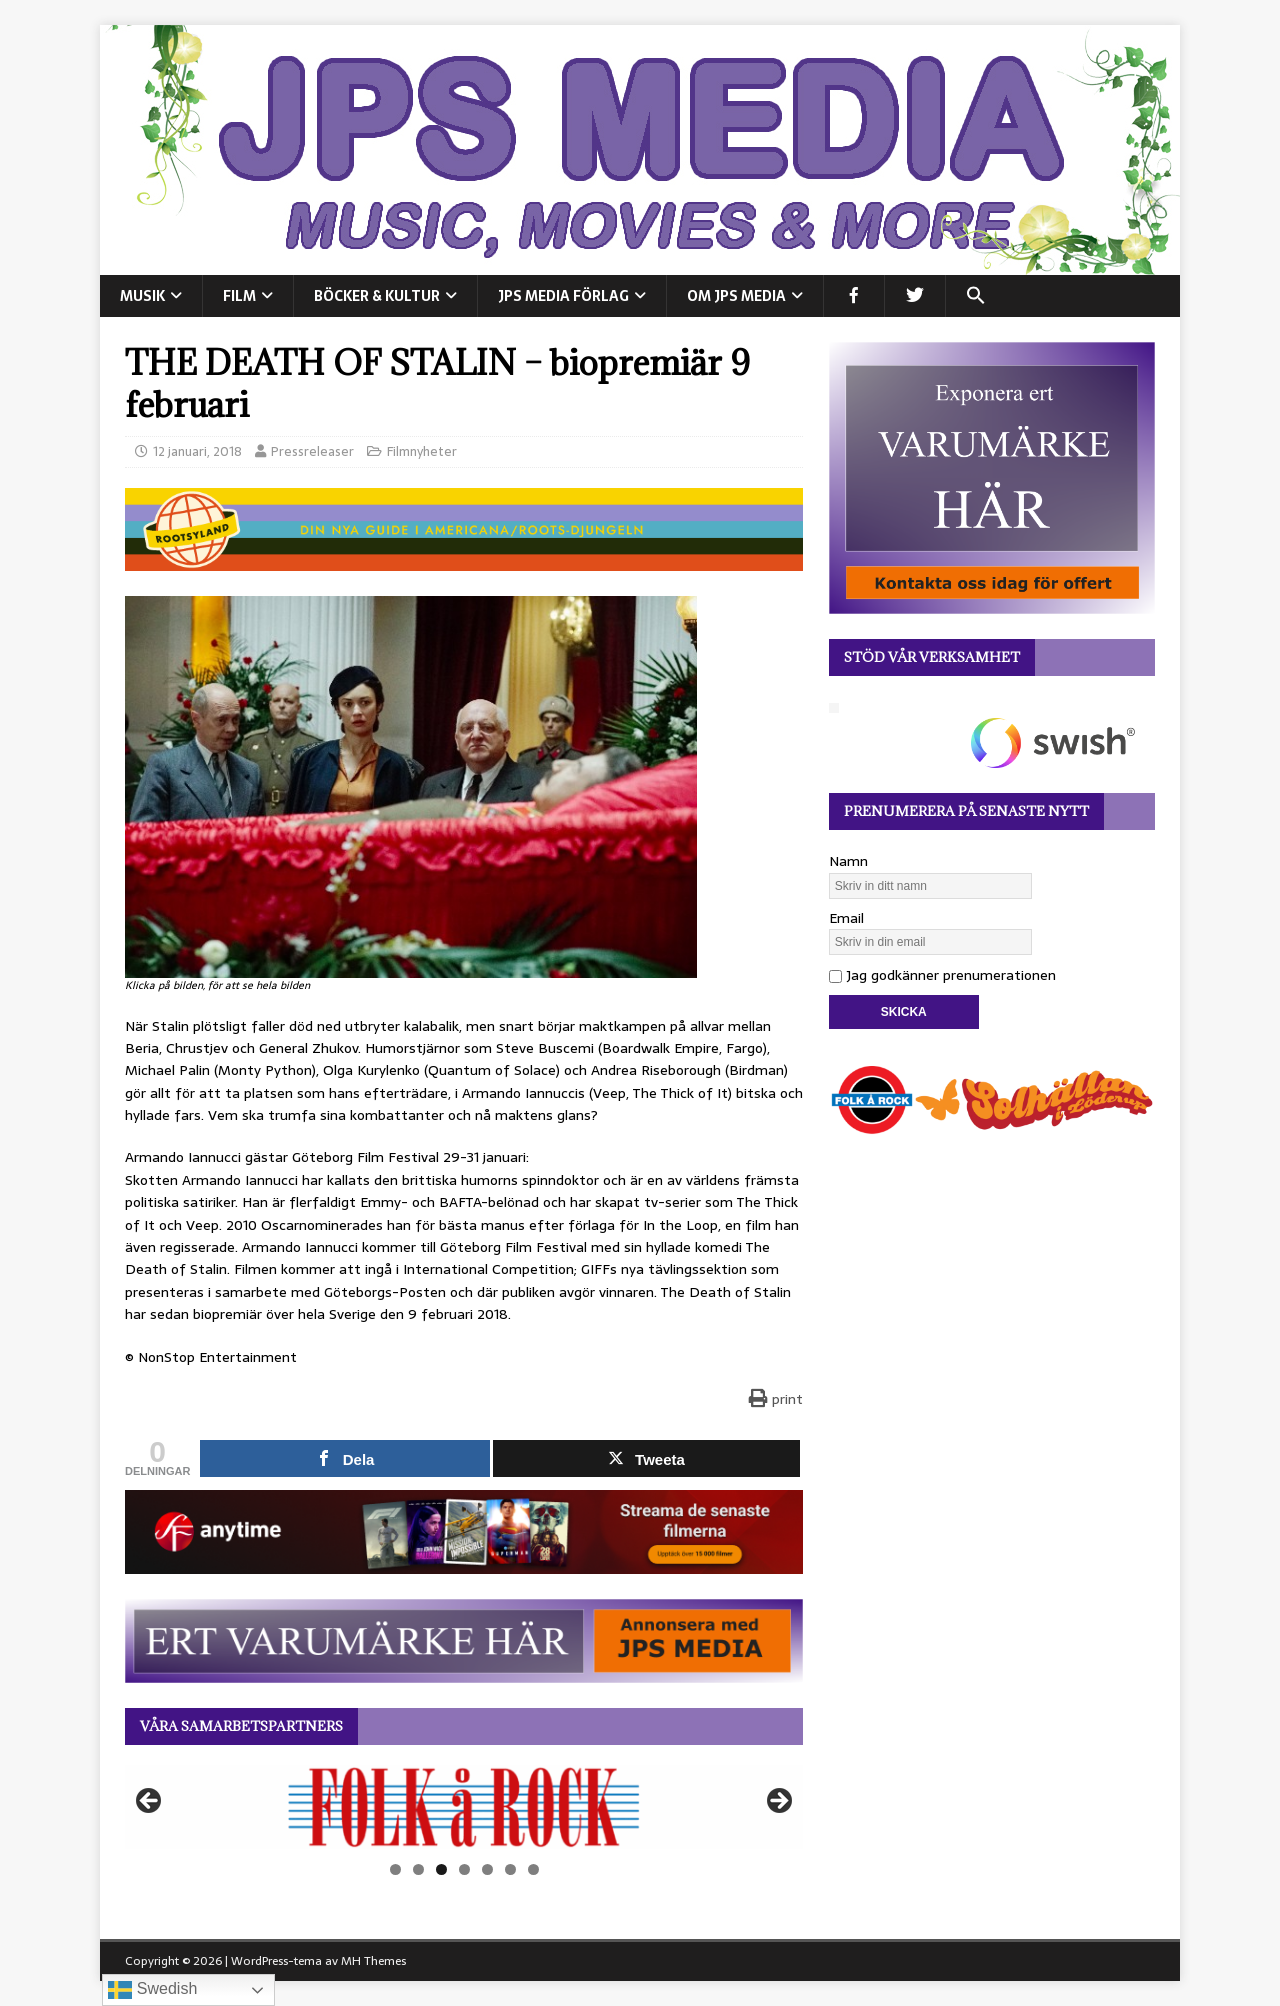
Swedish (152, 1990)
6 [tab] (510, 1869)
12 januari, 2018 (197, 451)
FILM (239, 296)
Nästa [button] (778, 1802)
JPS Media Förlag (563, 296)
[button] (975, 296)
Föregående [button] (150, 1802)
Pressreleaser (312, 451)
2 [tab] (418, 1869)
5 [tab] (487, 1869)
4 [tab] (464, 1869)
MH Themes (373, 1961)
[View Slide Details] (464, 1807)
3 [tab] (441, 1869)
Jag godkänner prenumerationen (942, 975)
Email (846, 918)
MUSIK (142, 296)
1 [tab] (395, 1869)
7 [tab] (533, 1869)
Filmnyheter (422, 451)
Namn (848, 861)
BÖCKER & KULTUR (377, 296)
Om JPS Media (736, 296)
